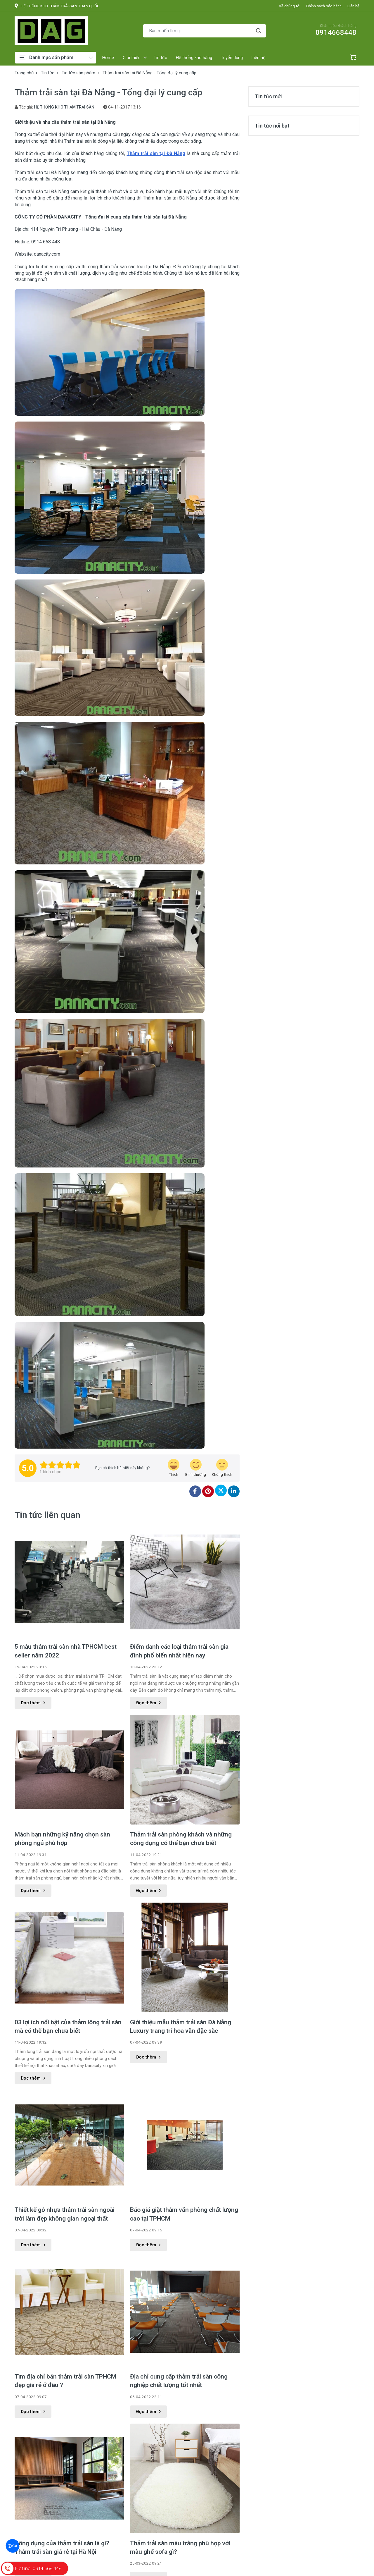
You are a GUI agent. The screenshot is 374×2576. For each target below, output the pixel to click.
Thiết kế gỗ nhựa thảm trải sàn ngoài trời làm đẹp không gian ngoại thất (65, 2214)
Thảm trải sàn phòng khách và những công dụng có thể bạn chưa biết (181, 1838)
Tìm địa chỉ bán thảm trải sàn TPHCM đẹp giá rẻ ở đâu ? (65, 2380)
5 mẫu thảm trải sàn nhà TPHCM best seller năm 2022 (66, 1651)
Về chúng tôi (289, 6)
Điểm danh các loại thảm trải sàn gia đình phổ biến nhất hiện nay (179, 1651)
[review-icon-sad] (222, 1468)
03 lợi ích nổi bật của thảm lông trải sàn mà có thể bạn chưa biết (68, 2026)
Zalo (12, 2545)
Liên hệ (353, 6)
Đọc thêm (33, 1702)
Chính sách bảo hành (324, 6)
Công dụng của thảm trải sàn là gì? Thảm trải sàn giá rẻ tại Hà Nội (62, 2547)
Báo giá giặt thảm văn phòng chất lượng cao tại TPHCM (184, 2214)
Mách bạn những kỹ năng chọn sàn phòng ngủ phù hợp (62, 1838)
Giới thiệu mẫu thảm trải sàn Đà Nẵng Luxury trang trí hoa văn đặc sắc (180, 2026)
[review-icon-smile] (195, 1468)
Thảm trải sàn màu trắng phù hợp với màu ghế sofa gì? (180, 2547)
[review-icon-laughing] (173, 1468)
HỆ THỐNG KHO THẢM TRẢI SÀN (64, 107)
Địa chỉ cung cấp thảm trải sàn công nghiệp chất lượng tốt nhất (179, 2380)
